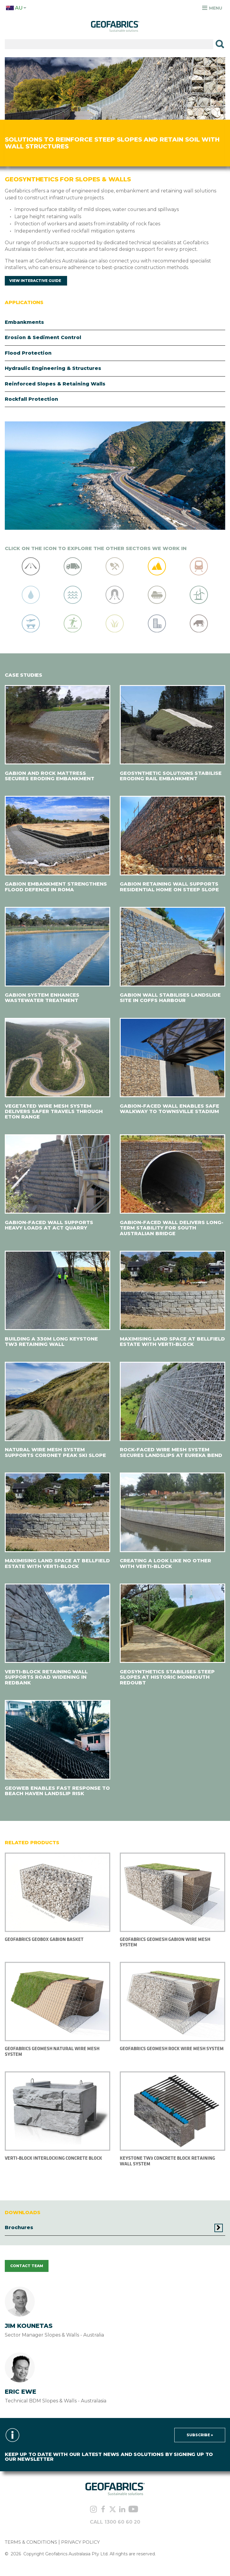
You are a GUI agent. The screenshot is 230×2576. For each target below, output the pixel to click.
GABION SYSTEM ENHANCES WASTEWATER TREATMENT (42, 997)
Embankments (24, 322)
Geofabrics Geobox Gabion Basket (44, 1939)
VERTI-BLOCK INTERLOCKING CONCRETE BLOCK (53, 2158)
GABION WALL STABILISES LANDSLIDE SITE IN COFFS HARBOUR (170, 997)
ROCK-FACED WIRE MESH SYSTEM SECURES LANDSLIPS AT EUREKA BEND (171, 1452)
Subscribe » (200, 2435)
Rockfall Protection (31, 399)
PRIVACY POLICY (80, 2542)
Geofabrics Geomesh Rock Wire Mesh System (172, 2048)
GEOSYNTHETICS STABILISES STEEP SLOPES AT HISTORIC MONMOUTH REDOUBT (167, 1677)
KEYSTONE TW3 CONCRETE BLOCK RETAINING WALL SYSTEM (167, 2161)
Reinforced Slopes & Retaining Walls (55, 384)
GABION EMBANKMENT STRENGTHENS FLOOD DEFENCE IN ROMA (56, 886)
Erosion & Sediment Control (43, 337)
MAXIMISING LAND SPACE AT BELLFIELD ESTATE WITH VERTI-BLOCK (172, 1341)
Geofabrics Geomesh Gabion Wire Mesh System (165, 1942)
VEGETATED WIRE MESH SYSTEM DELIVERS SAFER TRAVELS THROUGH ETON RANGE (54, 1111)
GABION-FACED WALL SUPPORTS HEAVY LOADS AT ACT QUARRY (49, 1225)
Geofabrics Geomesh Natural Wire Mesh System (52, 2051)
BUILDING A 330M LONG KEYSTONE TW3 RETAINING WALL (51, 1341)
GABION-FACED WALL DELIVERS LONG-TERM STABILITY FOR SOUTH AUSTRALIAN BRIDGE (171, 1228)
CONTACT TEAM (26, 2266)
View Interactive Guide (35, 280)
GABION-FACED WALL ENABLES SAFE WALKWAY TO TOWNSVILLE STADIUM (169, 1108)
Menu (212, 8)
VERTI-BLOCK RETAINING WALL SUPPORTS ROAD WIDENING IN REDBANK (46, 1677)
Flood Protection (28, 353)
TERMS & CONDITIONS (31, 2542)
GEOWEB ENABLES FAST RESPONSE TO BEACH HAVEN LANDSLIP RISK (57, 1790)
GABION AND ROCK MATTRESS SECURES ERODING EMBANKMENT (49, 775)
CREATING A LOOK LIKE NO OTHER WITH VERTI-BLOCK (165, 1563)
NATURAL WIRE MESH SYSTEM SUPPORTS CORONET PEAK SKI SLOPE (55, 1452)
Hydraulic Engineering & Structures (53, 368)
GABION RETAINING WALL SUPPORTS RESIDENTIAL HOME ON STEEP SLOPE (169, 886)
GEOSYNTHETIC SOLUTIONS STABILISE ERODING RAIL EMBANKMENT (171, 775)
